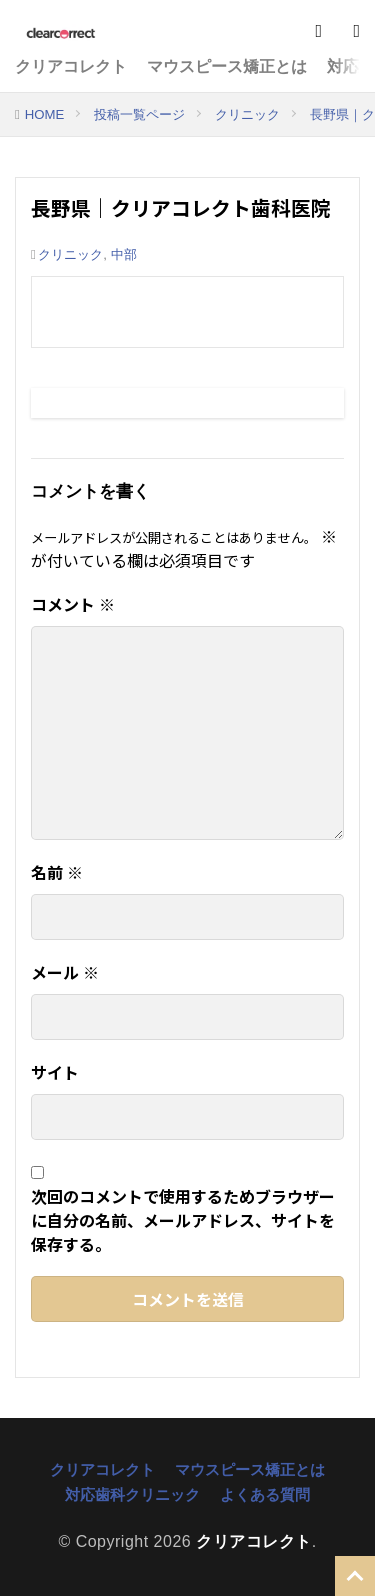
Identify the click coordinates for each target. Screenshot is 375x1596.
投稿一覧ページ (139, 114)
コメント (73, 604)
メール (65, 972)
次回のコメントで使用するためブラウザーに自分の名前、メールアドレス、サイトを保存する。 (183, 1220)
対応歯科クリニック (132, 1494)
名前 (57, 872)
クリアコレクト (71, 66)
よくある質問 (265, 1494)
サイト (55, 1072)
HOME (45, 114)
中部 (124, 254)
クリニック (247, 114)
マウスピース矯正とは (227, 66)
